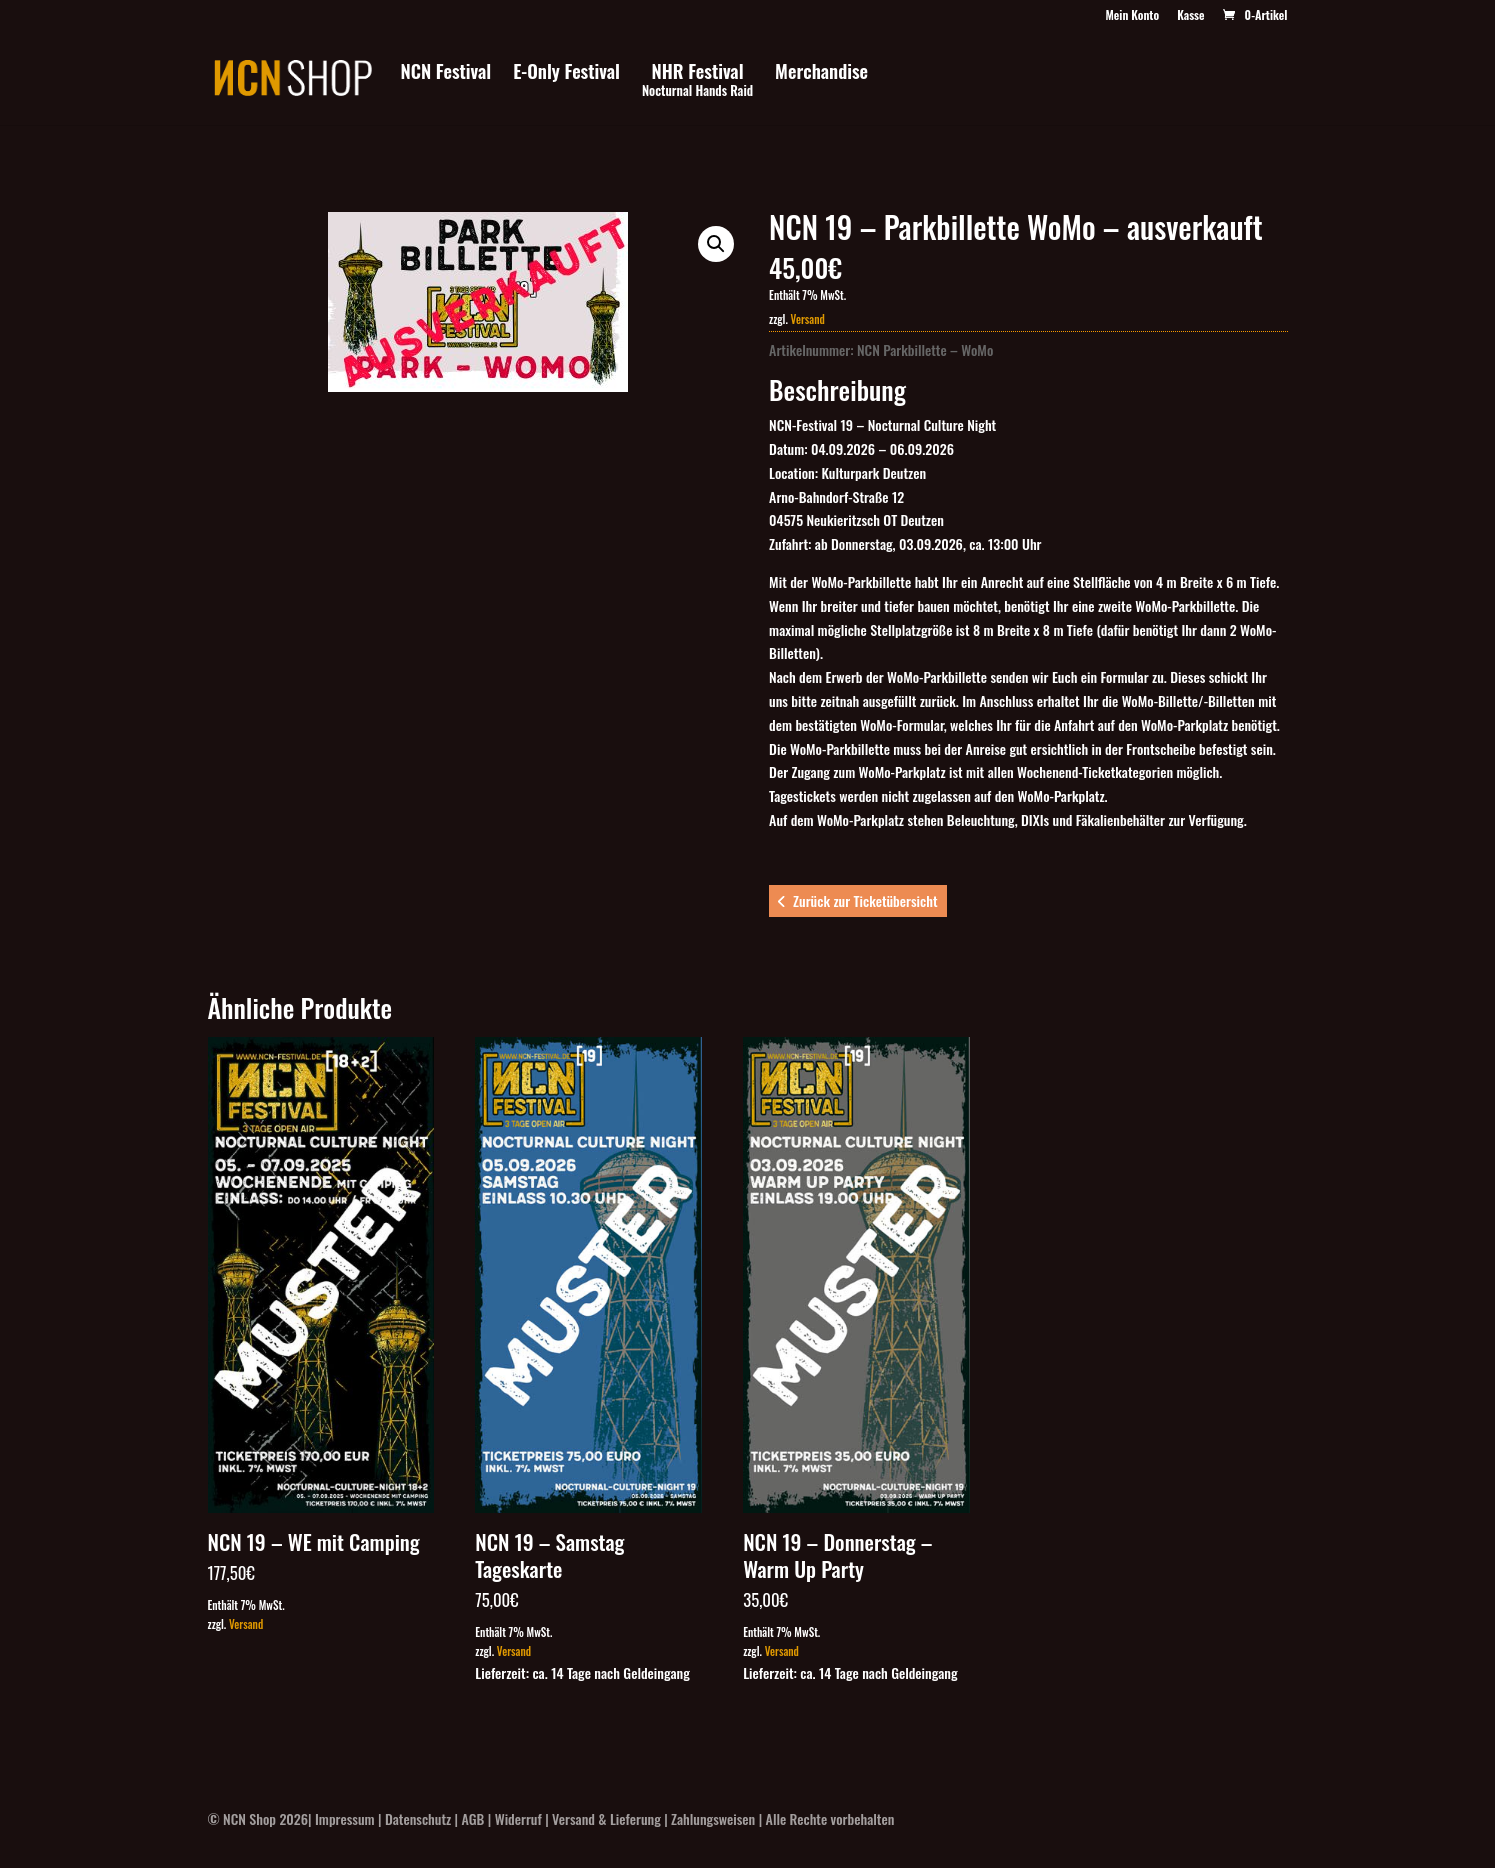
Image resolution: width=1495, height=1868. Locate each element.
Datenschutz (418, 1818)
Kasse (1190, 16)
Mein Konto (1132, 16)
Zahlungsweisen (713, 1818)
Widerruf (518, 1818)
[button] (716, 244)
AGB (473, 1818)
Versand (808, 319)
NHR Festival (697, 81)
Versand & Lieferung (606, 1818)
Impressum (345, 1818)
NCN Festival (446, 73)
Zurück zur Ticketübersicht (865, 900)
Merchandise (821, 73)
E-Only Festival (566, 73)
